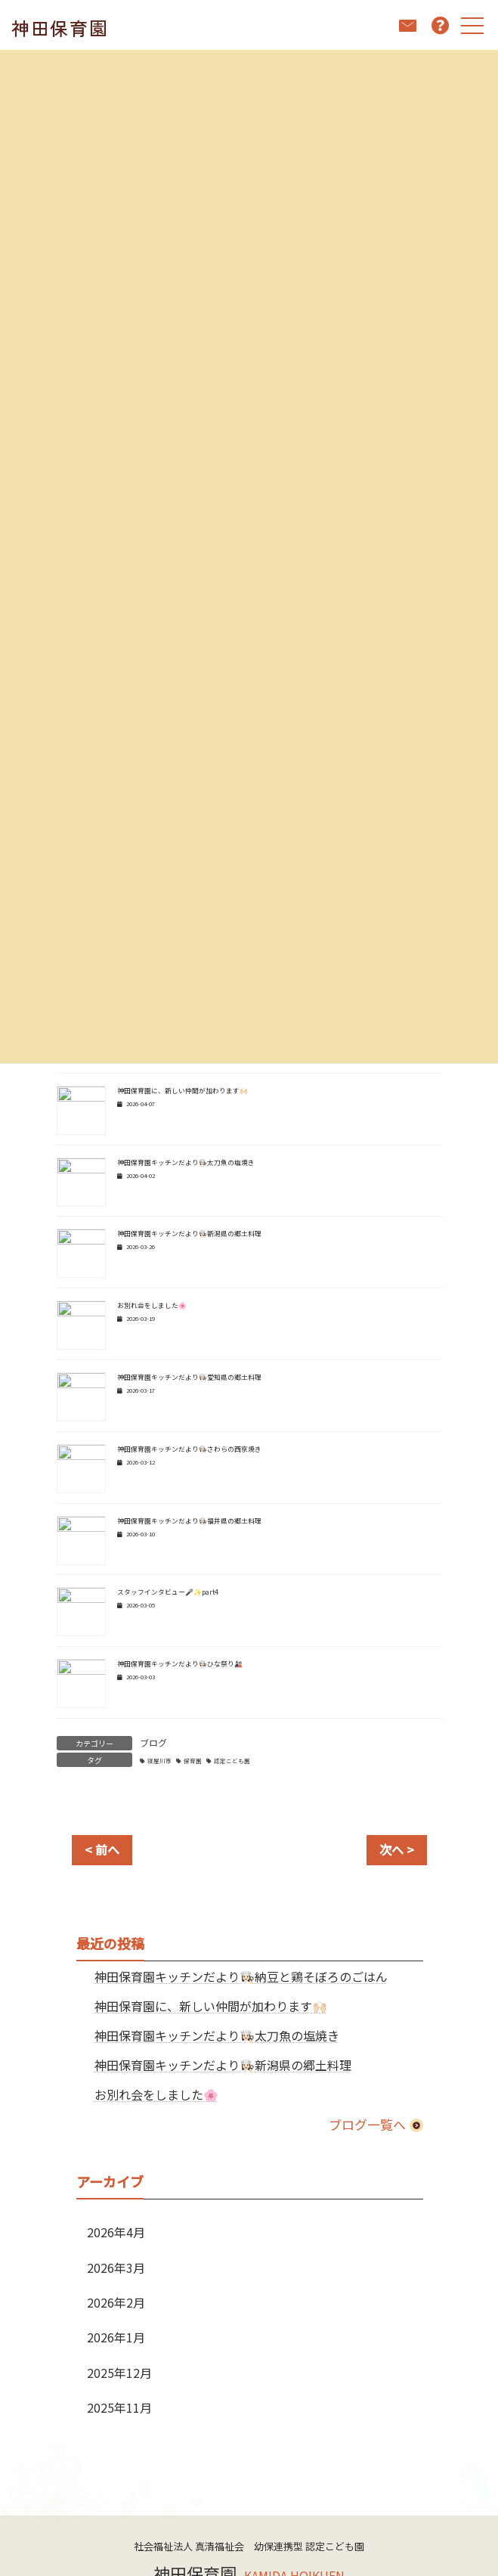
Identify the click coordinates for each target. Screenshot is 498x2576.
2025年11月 (119, 2407)
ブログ (153, 1742)
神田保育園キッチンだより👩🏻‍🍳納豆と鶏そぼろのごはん (240, 1976)
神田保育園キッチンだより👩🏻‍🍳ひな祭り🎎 (180, 1664)
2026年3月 (116, 2267)
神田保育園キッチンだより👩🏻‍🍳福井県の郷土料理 (189, 1521)
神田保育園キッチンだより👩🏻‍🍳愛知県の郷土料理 (189, 1377)
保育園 (193, 1760)
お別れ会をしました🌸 (152, 1305)
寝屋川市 (159, 1760)
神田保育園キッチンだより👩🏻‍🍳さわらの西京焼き (189, 1449)
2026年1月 (116, 2337)
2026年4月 (116, 2232)
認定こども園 (232, 1760)
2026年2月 (116, 2302)
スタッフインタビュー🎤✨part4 (167, 1592)
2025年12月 (119, 2373)
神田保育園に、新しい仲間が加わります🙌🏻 (182, 1091)
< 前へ (102, 1849)
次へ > (396, 1849)
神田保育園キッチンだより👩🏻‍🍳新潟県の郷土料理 (189, 1233)
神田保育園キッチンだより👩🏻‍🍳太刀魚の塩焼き (186, 1162)
